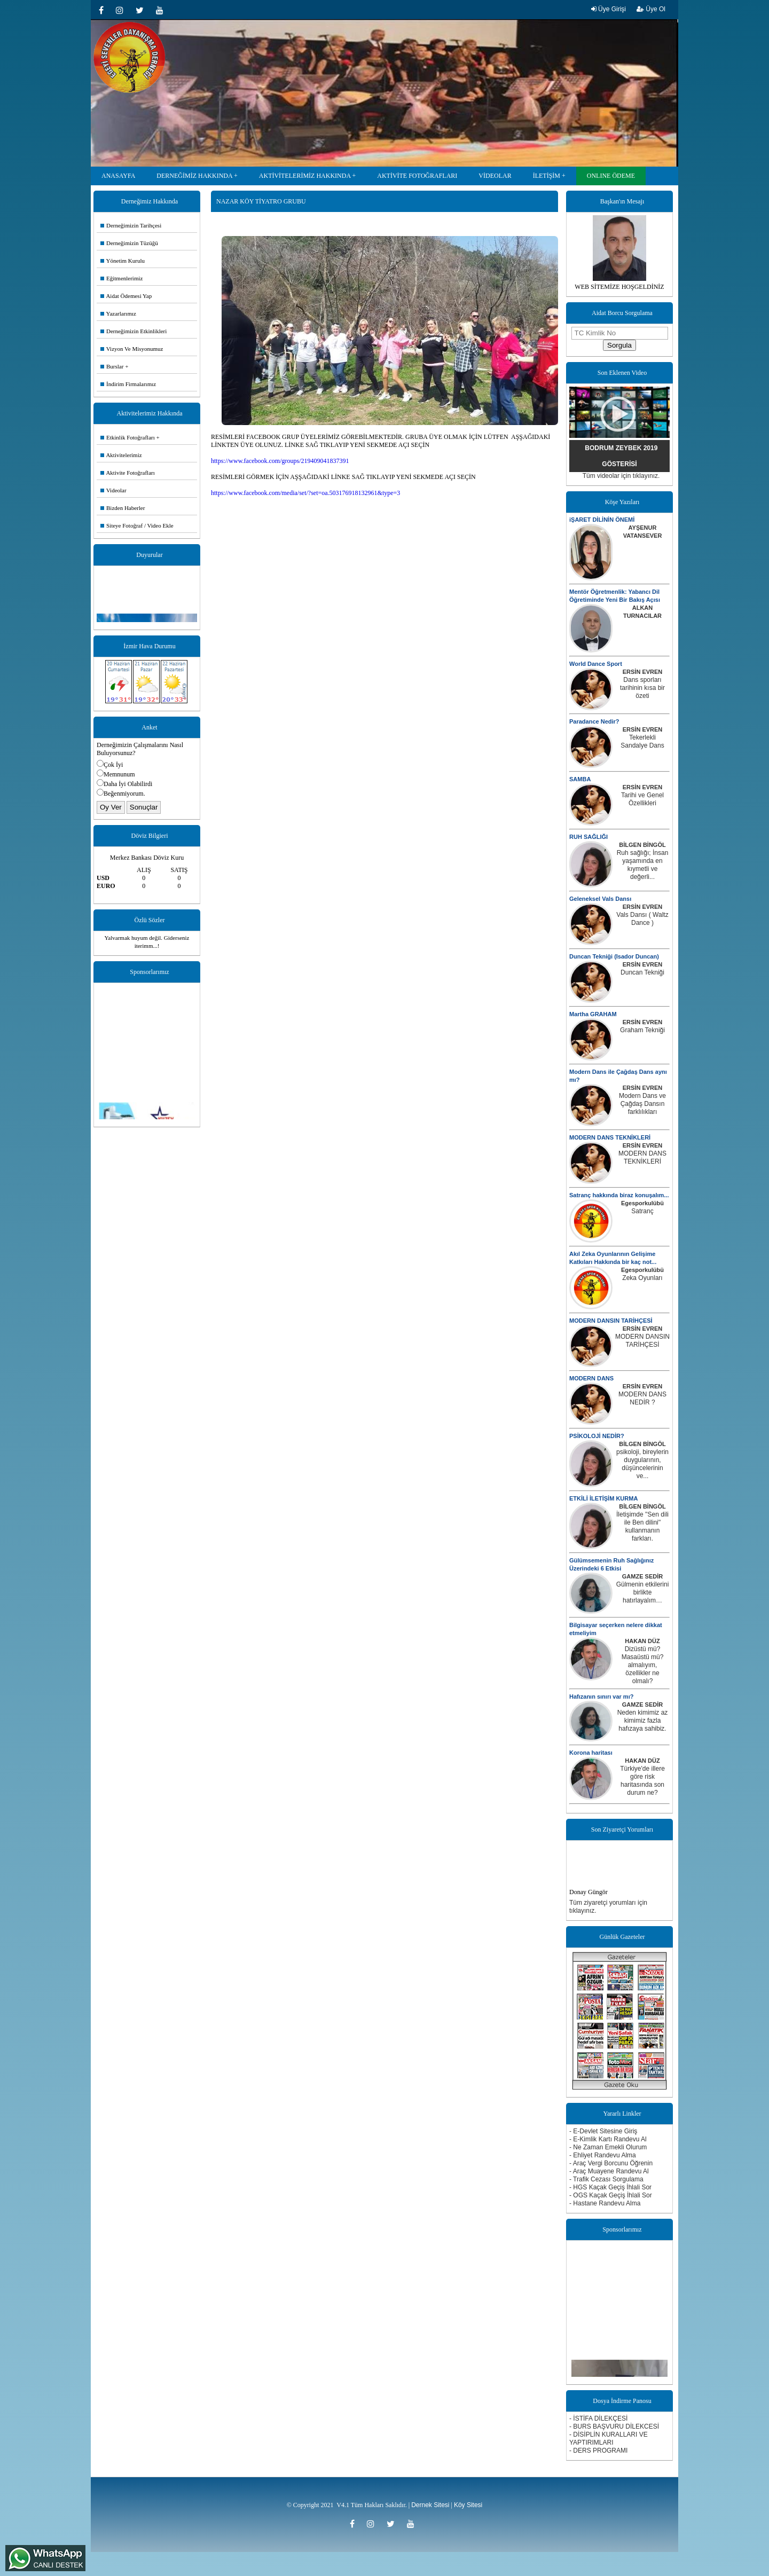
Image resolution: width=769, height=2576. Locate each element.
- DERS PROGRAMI (598, 2450)
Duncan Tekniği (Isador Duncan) (614, 956)
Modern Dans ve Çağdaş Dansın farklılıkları (642, 1104)
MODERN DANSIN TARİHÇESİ (611, 1320)
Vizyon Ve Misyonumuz (131, 348)
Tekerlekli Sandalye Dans (642, 741)
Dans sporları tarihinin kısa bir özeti (642, 688)
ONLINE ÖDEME (611, 175)
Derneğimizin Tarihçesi (130, 225)
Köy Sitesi (468, 2505)
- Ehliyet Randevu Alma (602, 2155)
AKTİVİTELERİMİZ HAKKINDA (305, 175)
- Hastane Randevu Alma (604, 2203)
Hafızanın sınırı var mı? (601, 1696)
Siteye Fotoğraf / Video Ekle (137, 525)
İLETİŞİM (546, 175)
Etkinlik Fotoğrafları (127, 437)
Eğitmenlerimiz (121, 278)
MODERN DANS (591, 1378)
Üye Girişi (608, 9)
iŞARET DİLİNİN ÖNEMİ (601, 519)
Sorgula (619, 345)
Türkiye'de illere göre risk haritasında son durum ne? (642, 1780)
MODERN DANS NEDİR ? (642, 1398)
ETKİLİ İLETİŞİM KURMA (603, 1498)
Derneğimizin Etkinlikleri (133, 331)
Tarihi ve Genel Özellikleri (642, 799)
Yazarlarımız (118, 313)
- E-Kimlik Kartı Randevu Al (608, 2139)
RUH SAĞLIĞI (588, 837)
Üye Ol (651, 9)
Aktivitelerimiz (121, 455)
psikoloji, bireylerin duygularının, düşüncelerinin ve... (642, 1464)
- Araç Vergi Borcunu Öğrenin (611, 2163)
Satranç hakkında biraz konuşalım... (619, 1195)
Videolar (113, 490)
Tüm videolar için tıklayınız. (621, 476)
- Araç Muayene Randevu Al (609, 2171)
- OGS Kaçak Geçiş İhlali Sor (610, 2195)
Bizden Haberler (122, 508)
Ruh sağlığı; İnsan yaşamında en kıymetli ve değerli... (643, 865)
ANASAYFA (118, 175)
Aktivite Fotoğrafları (127, 472)
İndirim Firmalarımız (128, 384)
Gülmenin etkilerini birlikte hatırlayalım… (642, 1592)
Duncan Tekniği (642, 972)
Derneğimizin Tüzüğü (129, 243)
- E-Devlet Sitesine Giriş (603, 2131)
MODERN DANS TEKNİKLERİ (609, 1137)
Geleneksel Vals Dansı (600, 899)
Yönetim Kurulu (122, 260)
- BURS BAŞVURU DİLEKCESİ (614, 2426)
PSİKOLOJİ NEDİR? (596, 1436)
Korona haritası (591, 1752)
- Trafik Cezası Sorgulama (606, 2179)
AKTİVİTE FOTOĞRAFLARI (417, 175)
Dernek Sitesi (430, 2505)
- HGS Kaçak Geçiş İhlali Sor (610, 2187)
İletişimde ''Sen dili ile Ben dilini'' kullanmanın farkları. (642, 1526)
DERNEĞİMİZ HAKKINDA (194, 175)
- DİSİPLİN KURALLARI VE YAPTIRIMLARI (608, 2438)
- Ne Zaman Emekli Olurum (608, 2147)
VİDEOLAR (494, 175)
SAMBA (580, 779)
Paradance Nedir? (594, 721)
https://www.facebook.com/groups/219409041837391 (280, 461)
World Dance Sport (595, 664)
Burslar (111, 366)
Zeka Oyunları (642, 1278)
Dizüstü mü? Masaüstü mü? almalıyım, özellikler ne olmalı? (643, 1665)
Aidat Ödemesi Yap (126, 296)
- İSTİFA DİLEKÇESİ (598, 2418)
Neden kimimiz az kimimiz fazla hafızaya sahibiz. (642, 1720)
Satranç (642, 1211)
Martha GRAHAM (593, 1014)
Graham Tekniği (642, 1030)
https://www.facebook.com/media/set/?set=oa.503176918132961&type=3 (305, 493)
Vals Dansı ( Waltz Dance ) (642, 918)
